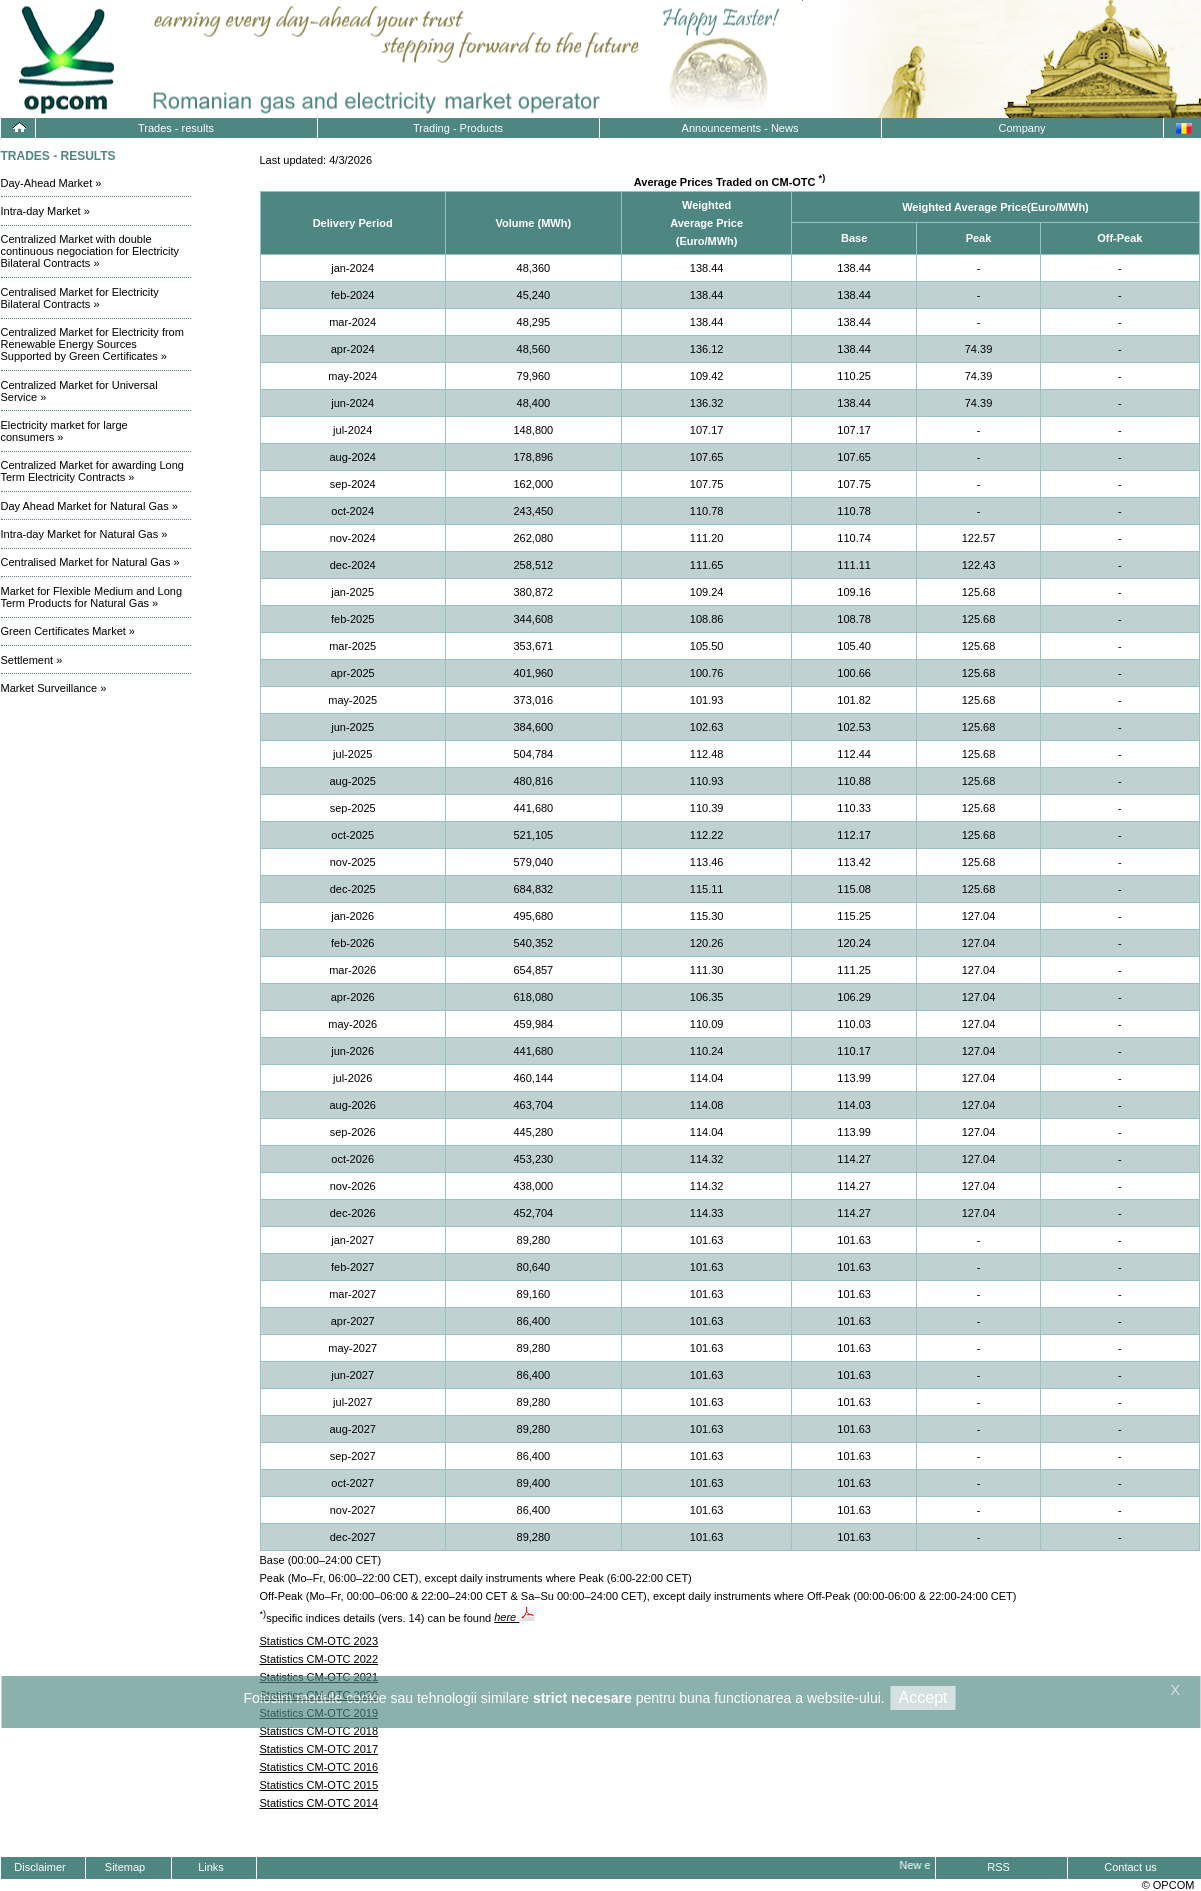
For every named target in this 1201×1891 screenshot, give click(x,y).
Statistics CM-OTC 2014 (319, 1803)
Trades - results (176, 128)
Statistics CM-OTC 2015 (319, 1785)
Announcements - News (740, 128)
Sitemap (125, 1867)
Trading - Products (458, 128)
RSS (998, 1867)
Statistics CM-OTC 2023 (319, 1641)
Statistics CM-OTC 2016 (319, 1767)
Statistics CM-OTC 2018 (319, 1731)
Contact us (1130, 1867)
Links (211, 1867)
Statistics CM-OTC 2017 (319, 1749)
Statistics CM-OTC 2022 (319, 1659)
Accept (923, 1697)
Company (1021, 128)
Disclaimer (39, 1867)
